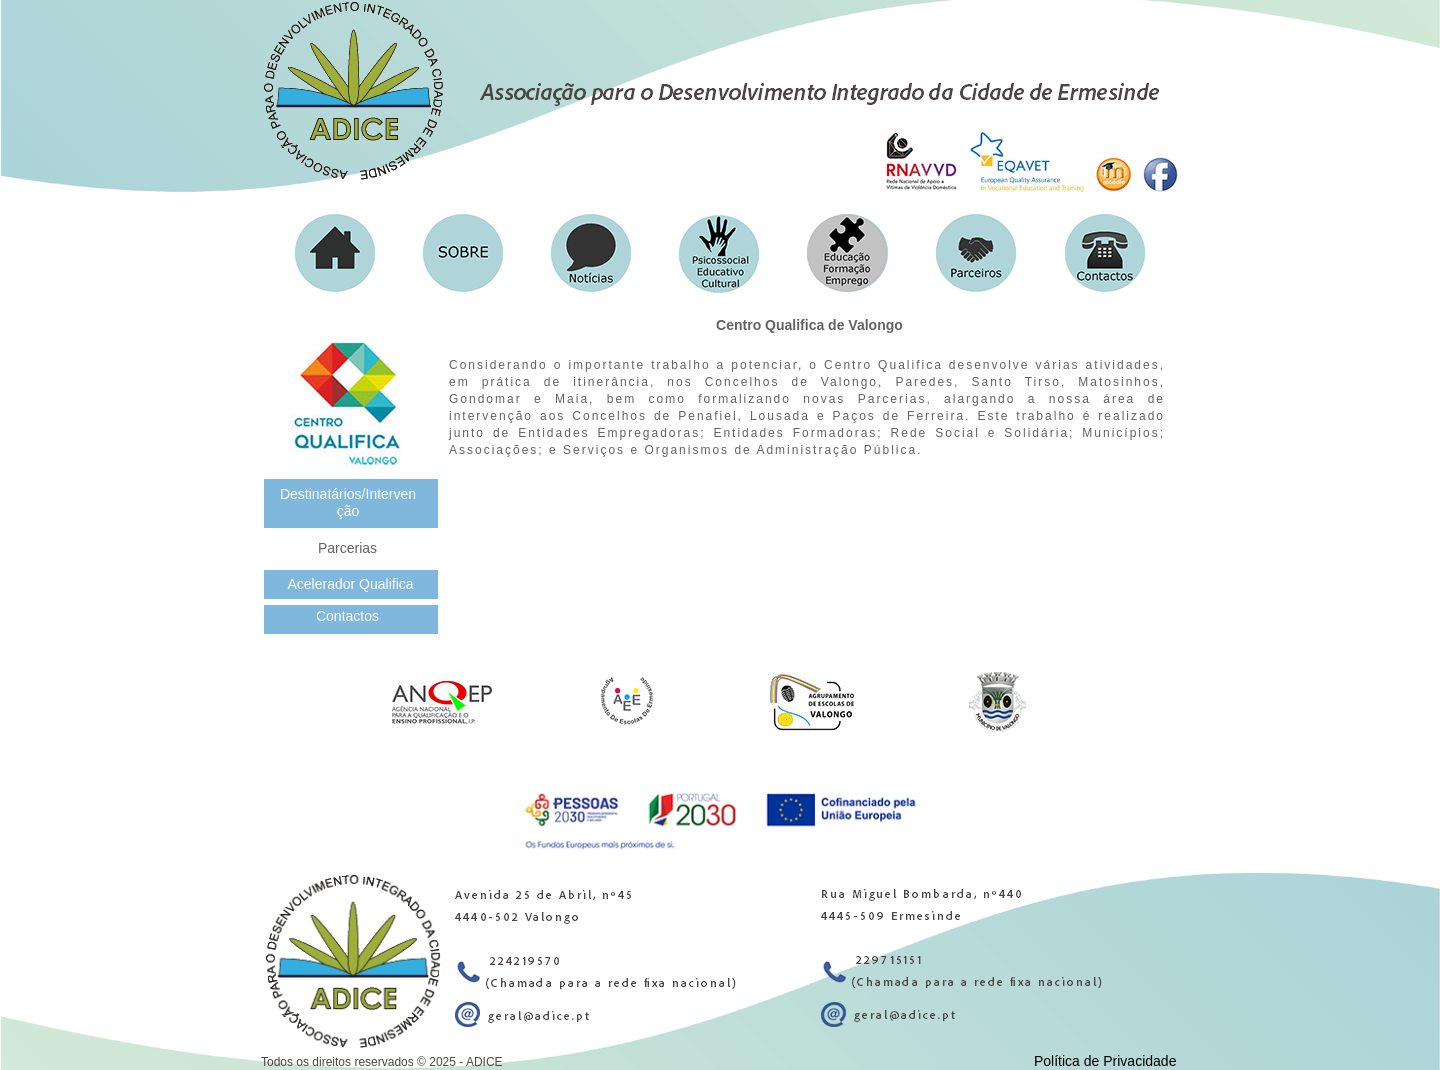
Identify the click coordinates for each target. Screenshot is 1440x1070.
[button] (463, 253)
